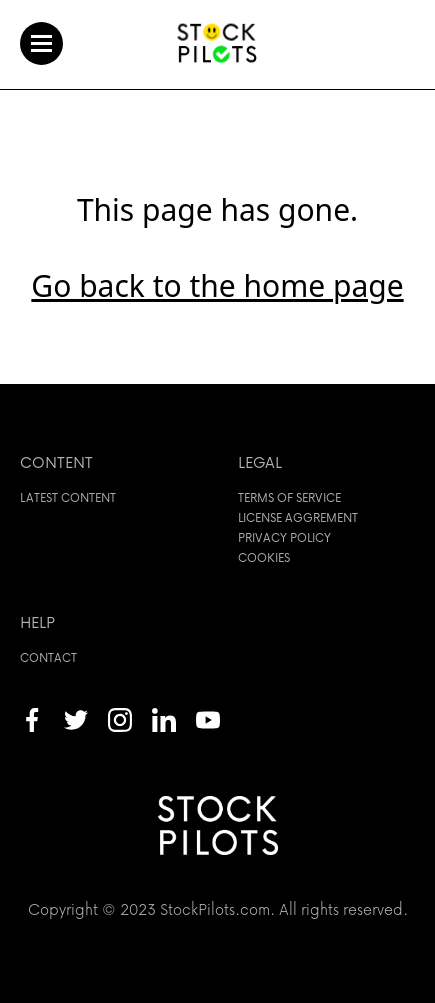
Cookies (264, 557)
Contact (48, 657)
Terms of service (289, 497)
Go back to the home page (217, 285)
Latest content (68, 497)
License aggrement (298, 517)
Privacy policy (284, 537)
